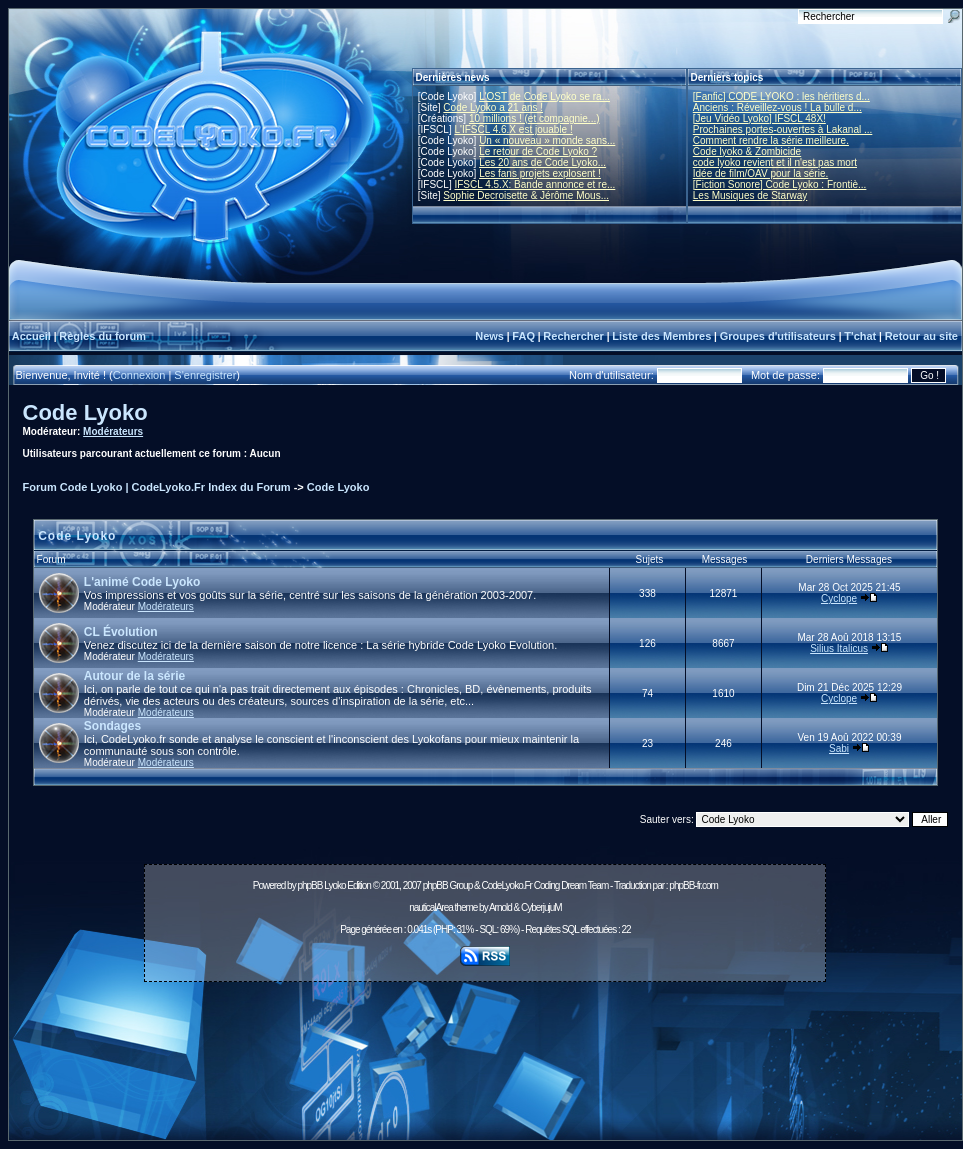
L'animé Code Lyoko (142, 582)
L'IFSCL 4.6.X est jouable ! (513, 129)
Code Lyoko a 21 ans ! (493, 107)
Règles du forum (102, 336)
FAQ (523, 336)
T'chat (860, 336)
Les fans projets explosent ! (540, 173)
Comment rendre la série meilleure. (771, 140)
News (489, 336)
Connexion (139, 375)
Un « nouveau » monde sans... (547, 140)
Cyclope (839, 598)
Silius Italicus (839, 648)
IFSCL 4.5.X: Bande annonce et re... (534, 184)
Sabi (839, 748)
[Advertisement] (485, 1066)
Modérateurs (113, 431)
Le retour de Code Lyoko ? (538, 151)
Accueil (31, 336)
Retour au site (921, 336)
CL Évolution (121, 632)
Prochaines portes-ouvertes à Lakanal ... (783, 129)
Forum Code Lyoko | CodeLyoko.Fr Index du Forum (157, 487)
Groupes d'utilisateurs (778, 336)
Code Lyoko (85, 412)
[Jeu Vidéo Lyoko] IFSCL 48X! (759, 118)
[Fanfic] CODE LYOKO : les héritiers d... (781, 96)
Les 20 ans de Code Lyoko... (542, 162)
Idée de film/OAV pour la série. (760, 173)
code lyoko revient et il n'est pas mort (775, 162)
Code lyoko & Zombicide (747, 151)
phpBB (309, 885)
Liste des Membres (661, 336)
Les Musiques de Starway (750, 195)
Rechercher (573, 336)
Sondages (112, 726)
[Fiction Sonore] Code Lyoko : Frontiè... (780, 184)
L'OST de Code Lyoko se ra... (544, 96)
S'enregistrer (205, 375)
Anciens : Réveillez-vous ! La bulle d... (777, 107)
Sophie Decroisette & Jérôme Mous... (526, 195)
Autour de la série (134, 676)
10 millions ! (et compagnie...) (534, 118)
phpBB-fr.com (693, 885)
